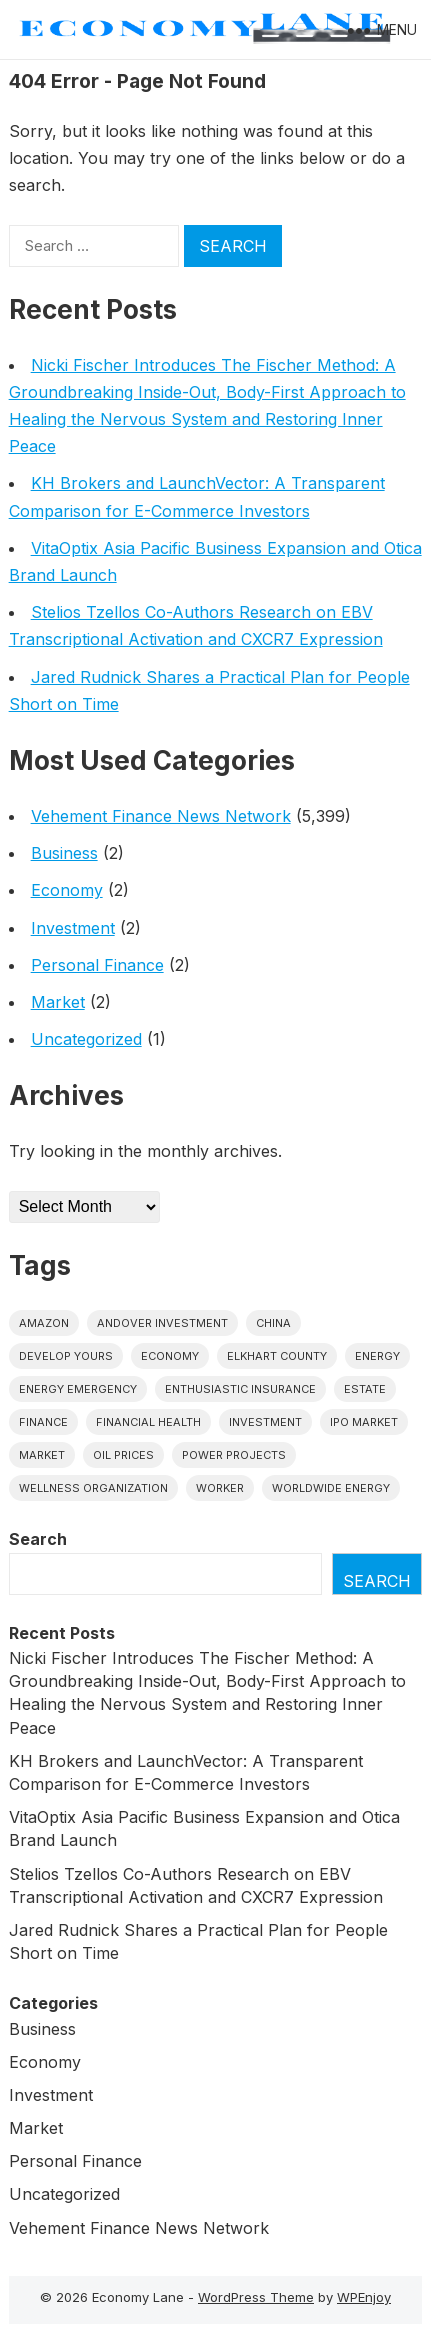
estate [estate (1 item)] (365, 1389)
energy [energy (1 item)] (377, 1356)
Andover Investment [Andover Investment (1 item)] (162, 1323)
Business (64, 853)
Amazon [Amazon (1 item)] (44, 1323)
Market (58, 1002)
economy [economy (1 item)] (170, 1356)
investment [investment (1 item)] (265, 1422)
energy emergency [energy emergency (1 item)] (78, 1389)
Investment (73, 928)
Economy (67, 890)
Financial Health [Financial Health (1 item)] (148, 1422)
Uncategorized (86, 1039)
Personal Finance (97, 965)
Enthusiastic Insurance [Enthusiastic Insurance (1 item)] (240, 1389)
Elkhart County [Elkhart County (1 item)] (277, 1356)
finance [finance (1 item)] (43, 1422)
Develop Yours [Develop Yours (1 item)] (66, 1356)
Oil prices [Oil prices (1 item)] (123, 1455)
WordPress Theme (256, 2297)
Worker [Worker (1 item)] (220, 1488)
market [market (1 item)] (42, 1455)
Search (38, 1539)
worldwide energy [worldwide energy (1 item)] (331, 1488)
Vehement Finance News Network (161, 816)
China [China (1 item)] (273, 1323)
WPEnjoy (364, 2297)
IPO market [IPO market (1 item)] (364, 1422)
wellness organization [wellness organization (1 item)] (93, 1488)
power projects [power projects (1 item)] (234, 1455)
